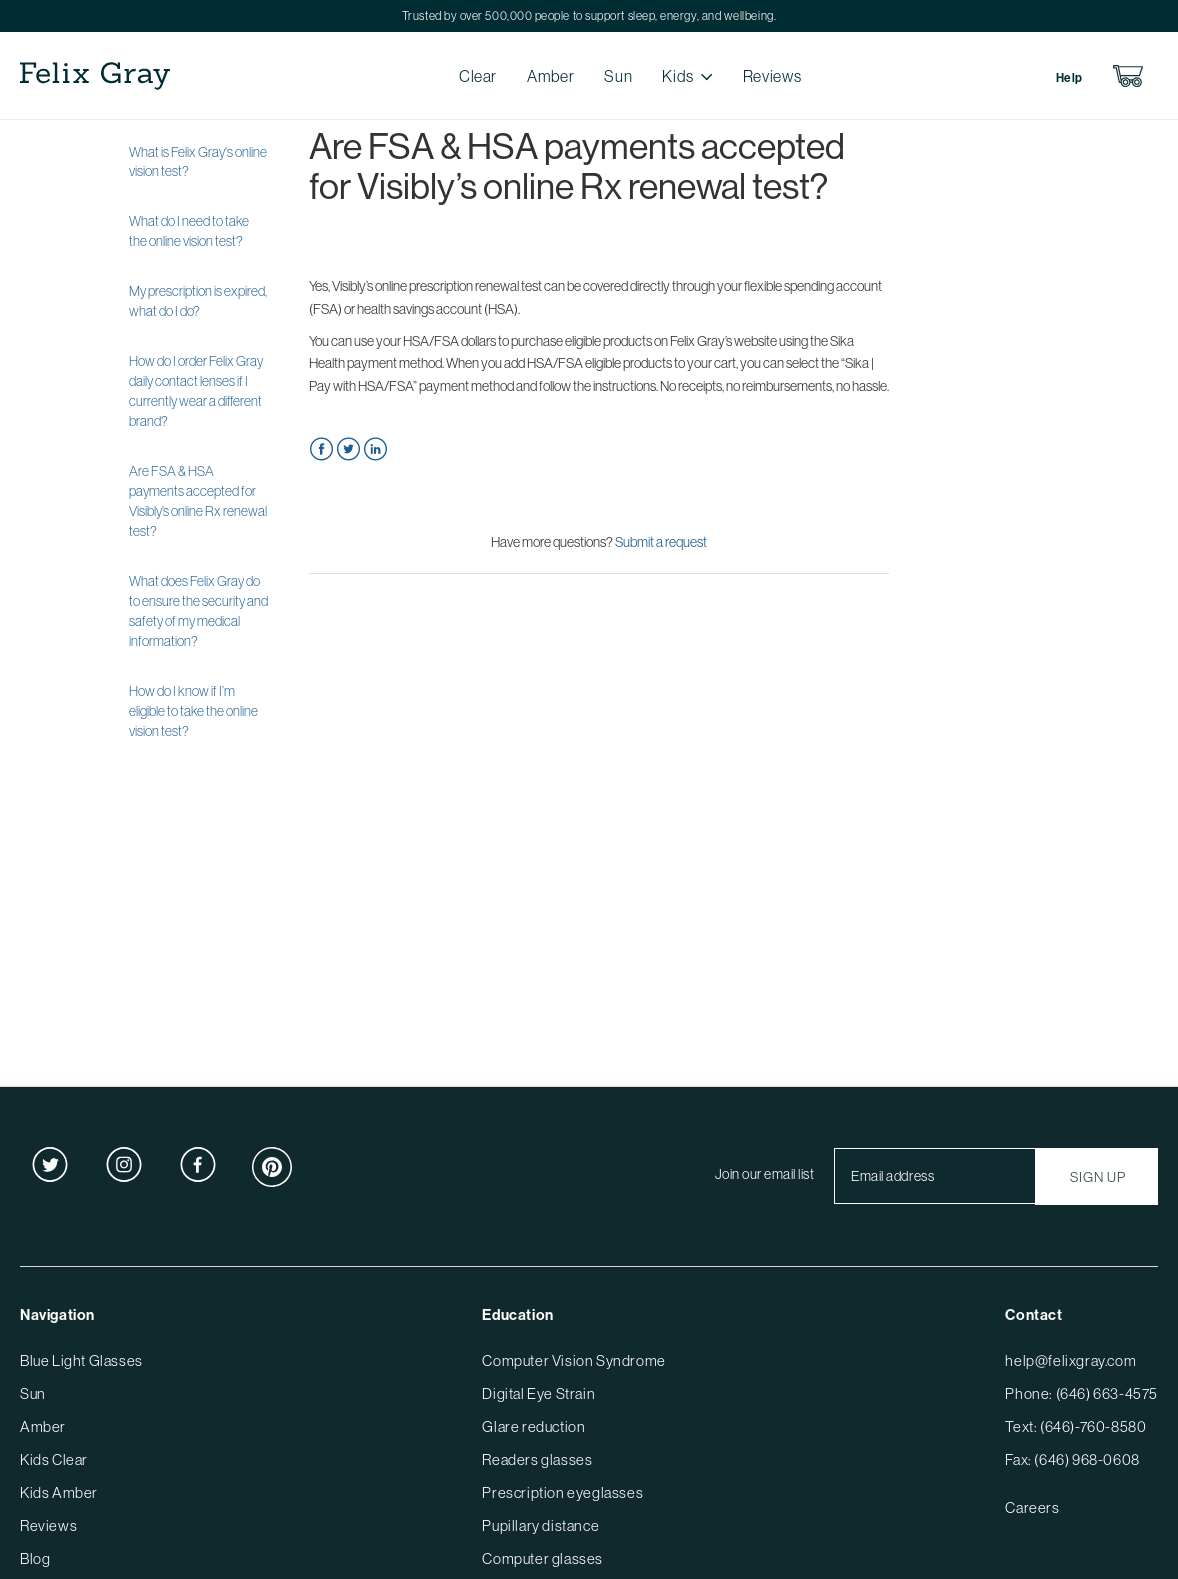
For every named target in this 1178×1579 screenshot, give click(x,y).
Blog (35, 1558)
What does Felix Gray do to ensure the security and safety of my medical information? (198, 611)
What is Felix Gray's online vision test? (198, 162)
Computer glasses (542, 1558)
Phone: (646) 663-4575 (1081, 1393)
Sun (618, 76)
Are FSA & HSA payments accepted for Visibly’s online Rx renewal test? (198, 501)
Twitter (348, 449)
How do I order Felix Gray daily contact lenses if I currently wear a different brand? (196, 391)
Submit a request (661, 542)
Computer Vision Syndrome (573, 1360)
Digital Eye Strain (538, 1393)
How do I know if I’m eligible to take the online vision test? (193, 711)
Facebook (321, 449)
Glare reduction (533, 1426)
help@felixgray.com (1070, 1360)
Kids (678, 76)
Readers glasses (537, 1459)
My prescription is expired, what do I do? (198, 301)
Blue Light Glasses (81, 1360)
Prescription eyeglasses (562, 1492)
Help (1069, 78)
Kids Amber (59, 1492)
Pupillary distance (540, 1525)
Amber (550, 76)
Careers (1032, 1507)
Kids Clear (54, 1459)
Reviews (772, 76)
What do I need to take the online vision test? (189, 231)
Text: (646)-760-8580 (1075, 1426)
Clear (478, 76)
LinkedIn (375, 449)
